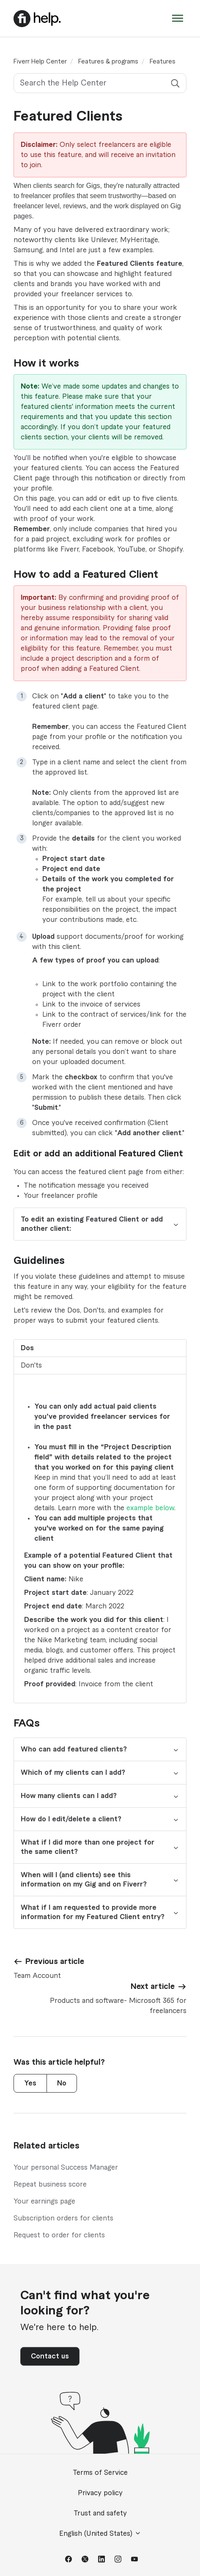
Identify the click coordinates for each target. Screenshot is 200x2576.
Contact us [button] (50, 2356)
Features (162, 62)
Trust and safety (100, 2513)
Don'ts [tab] (31, 1365)
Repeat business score (50, 2184)
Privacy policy (100, 2493)
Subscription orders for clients (63, 2218)
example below (150, 1508)
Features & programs (108, 62)
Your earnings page (44, 2201)
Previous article (54, 1961)
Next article (153, 1986)
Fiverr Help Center (40, 62)
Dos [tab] (27, 1348)
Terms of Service (100, 2472)
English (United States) (100, 2533)
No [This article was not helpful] (61, 2083)
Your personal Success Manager (66, 2167)
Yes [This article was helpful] (30, 2083)
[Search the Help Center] (100, 83)
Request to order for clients (59, 2235)
